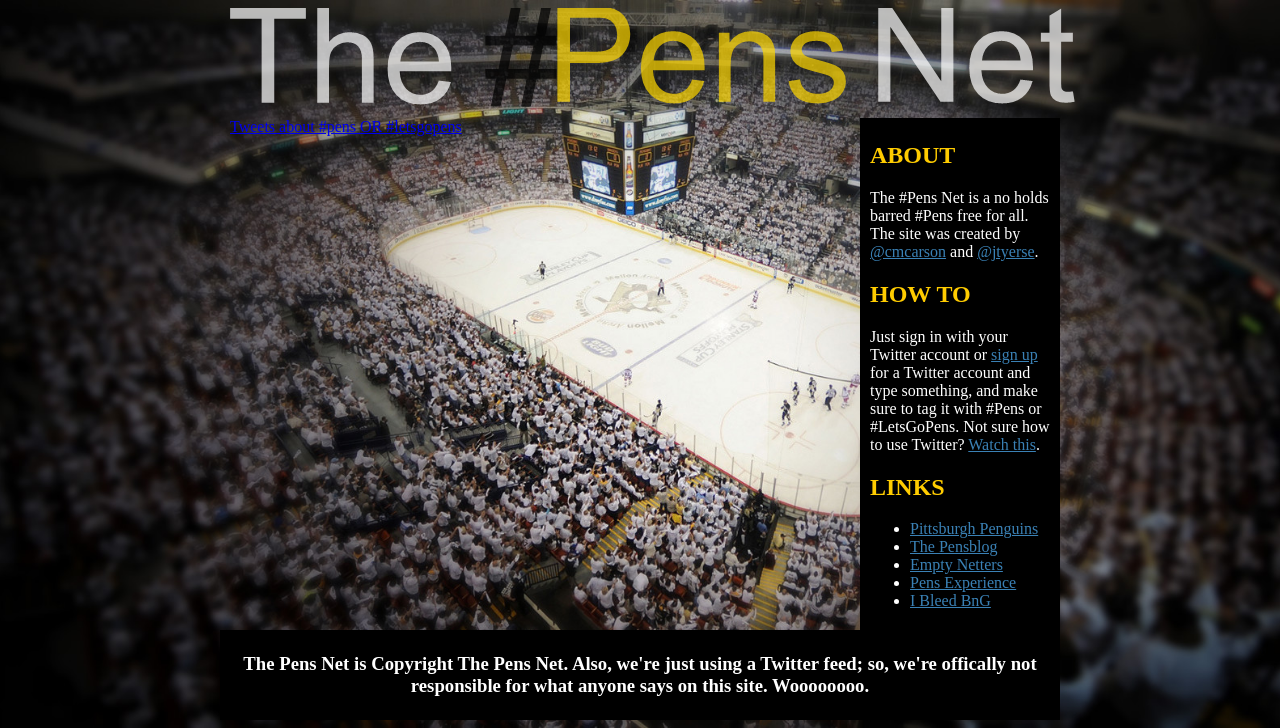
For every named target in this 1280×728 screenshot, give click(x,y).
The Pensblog (954, 546)
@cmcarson (908, 251)
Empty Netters (956, 564)
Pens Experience (963, 582)
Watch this (1002, 444)
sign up (1014, 354)
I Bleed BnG (950, 600)
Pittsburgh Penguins (974, 528)
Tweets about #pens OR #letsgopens (346, 126)
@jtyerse (1005, 251)
